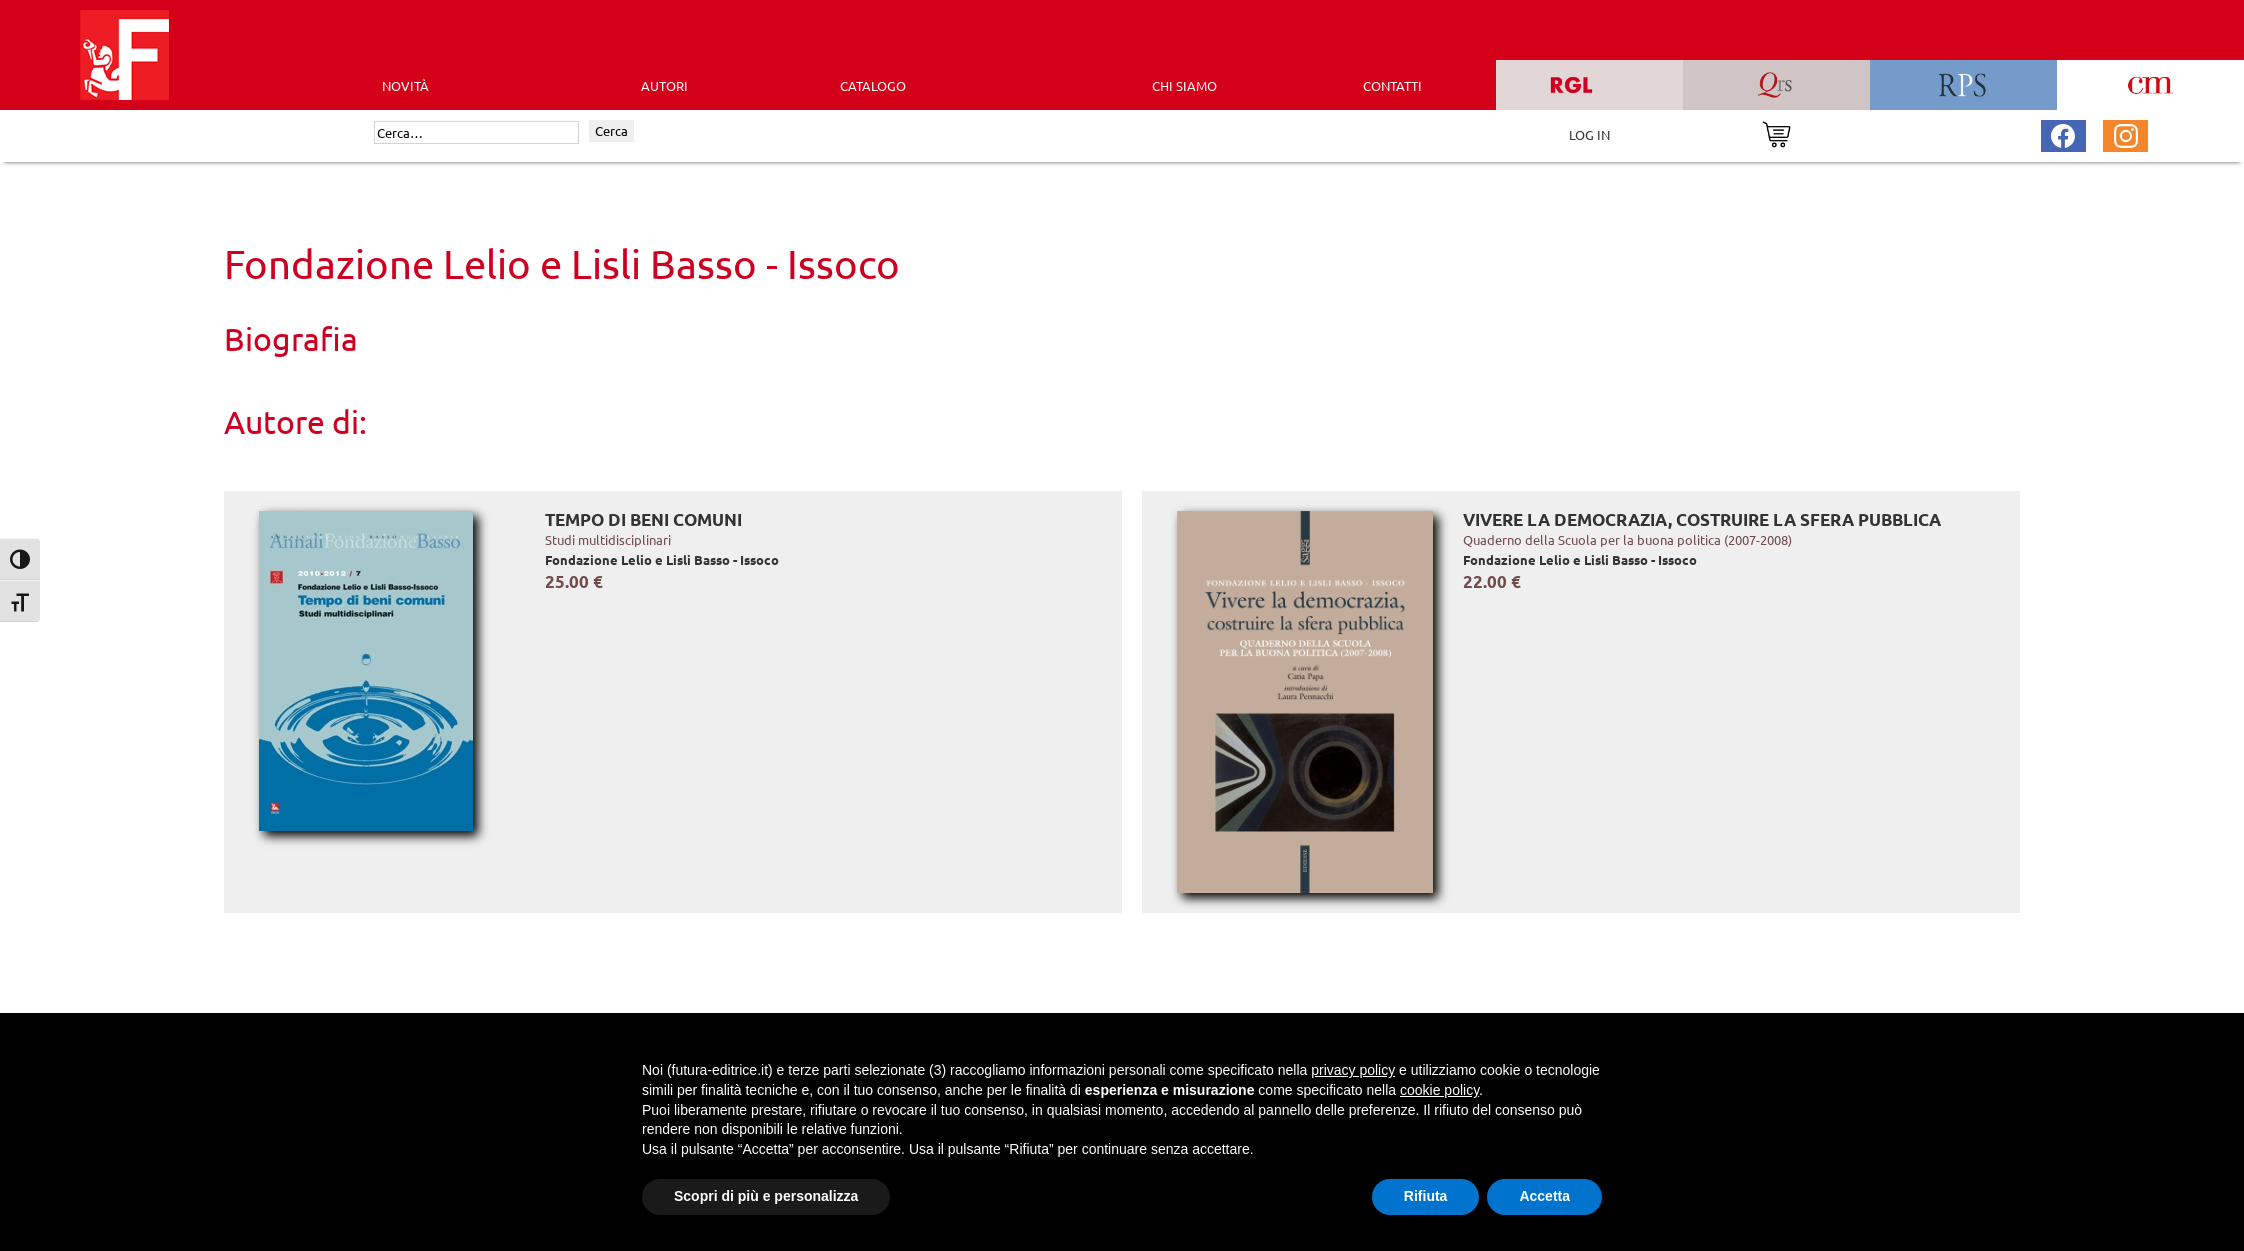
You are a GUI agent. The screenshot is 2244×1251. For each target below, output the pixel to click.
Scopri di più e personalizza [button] (766, 1196)
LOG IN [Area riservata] (1589, 134)
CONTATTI (1392, 85)
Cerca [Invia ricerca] (611, 130)
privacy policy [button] (1353, 1070)
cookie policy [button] (1439, 1090)
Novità (405, 85)
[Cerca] (476, 133)
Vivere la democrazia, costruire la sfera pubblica (1702, 519)
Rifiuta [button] (1426, 1196)
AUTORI (664, 85)
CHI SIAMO (1184, 85)
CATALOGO (873, 85)
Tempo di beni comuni (643, 519)
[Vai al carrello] (1776, 132)
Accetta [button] (1544, 1196)
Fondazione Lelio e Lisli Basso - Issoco (662, 559)
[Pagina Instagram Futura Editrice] (2126, 133)
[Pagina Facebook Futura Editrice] (2063, 133)
